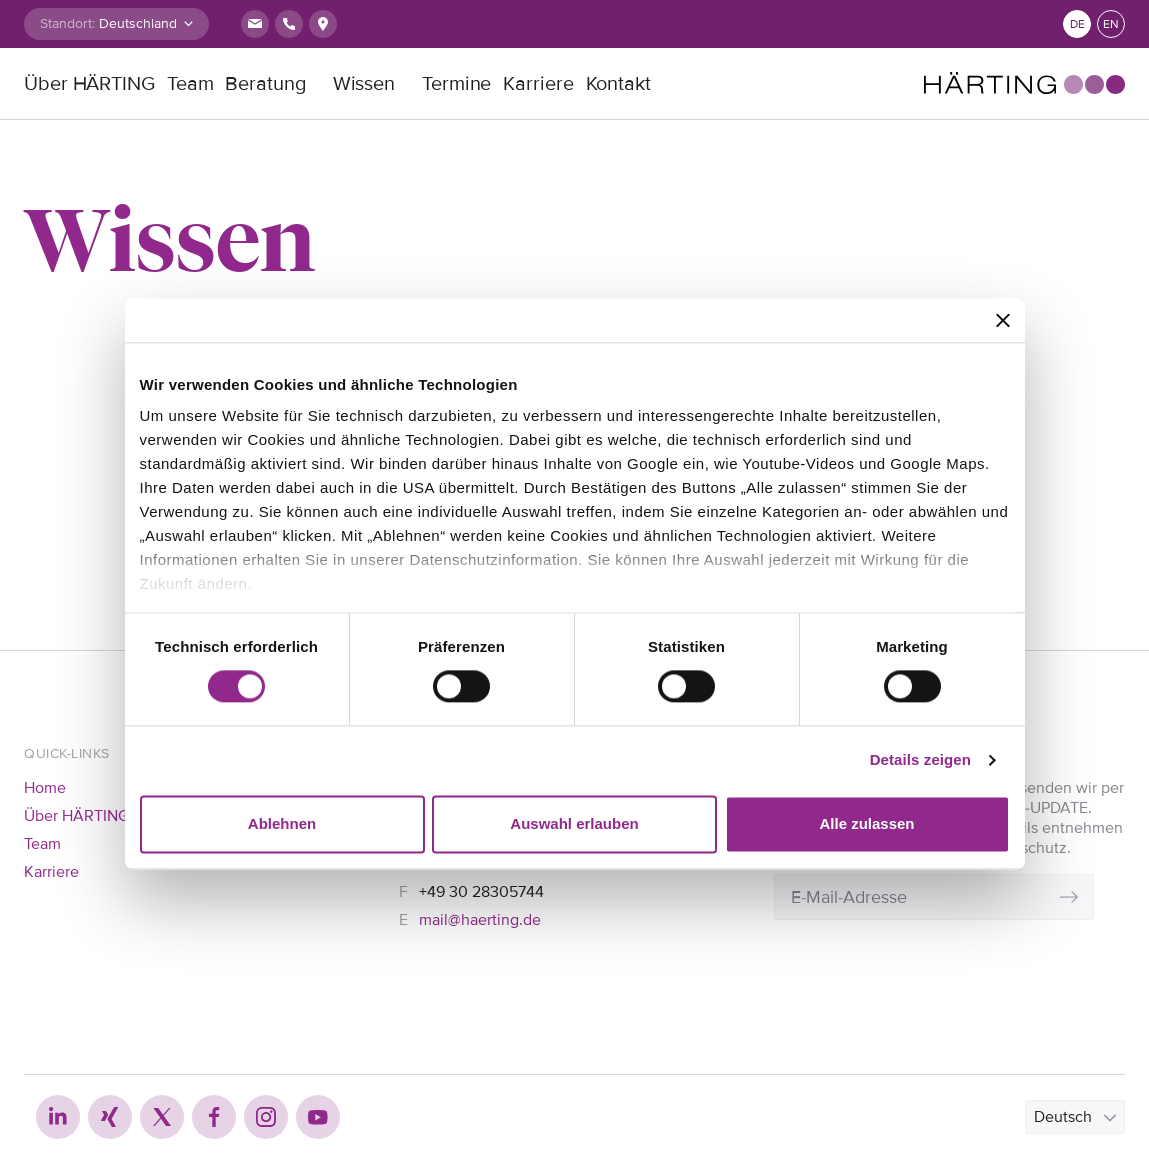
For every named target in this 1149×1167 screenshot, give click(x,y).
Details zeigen (920, 760)
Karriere (538, 84)
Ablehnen (282, 823)
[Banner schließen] (1003, 320)
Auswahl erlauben (574, 823)
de (1077, 24)
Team (190, 84)
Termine (456, 84)
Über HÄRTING (89, 84)
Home (45, 788)
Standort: (67, 23)
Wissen (364, 84)
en (1111, 24)
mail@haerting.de (480, 920)
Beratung (265, 84)
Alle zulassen (866, 823)
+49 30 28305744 (481, 892)
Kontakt (618, 84)
